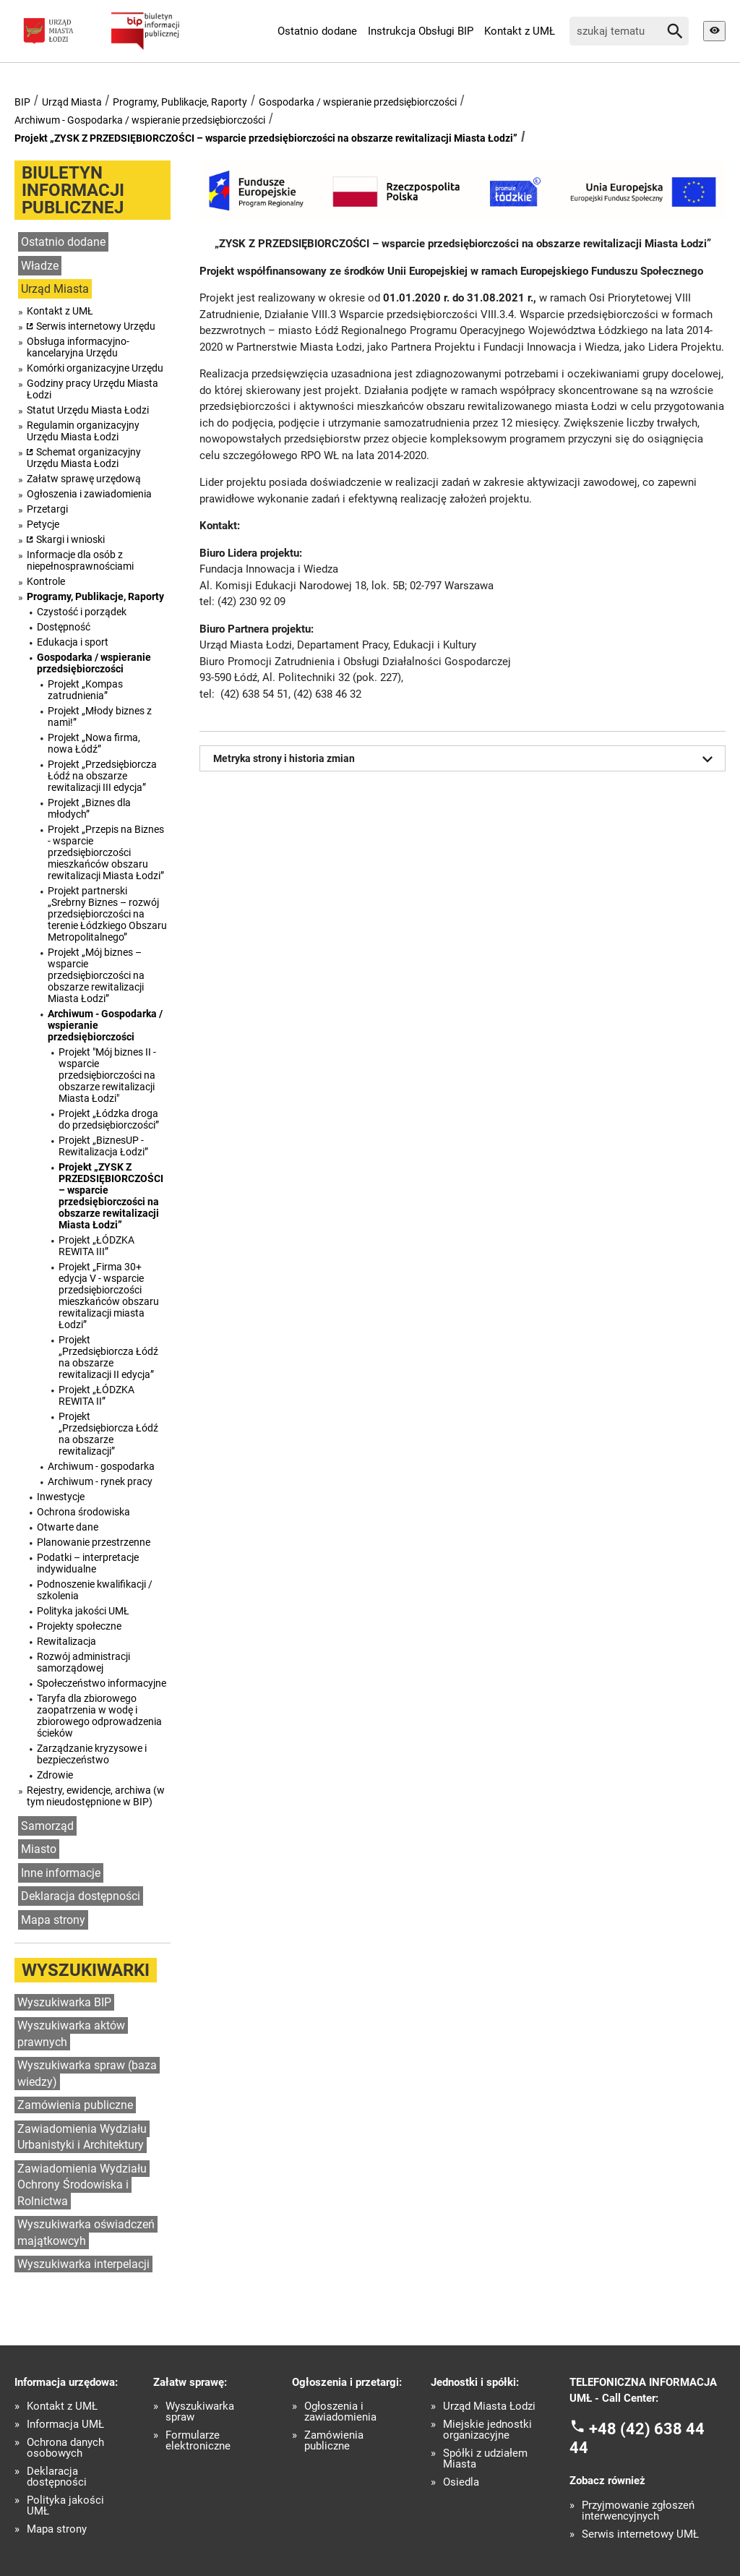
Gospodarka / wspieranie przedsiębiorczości (358, 102)
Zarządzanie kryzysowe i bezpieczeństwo (92, 1754)
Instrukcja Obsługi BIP (420, 31)
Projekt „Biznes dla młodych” (89, 808)
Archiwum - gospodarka (101, 1466)
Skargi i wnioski (70, 539)
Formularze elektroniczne (198, 2441)
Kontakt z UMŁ (519, 31)
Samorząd (47, 1826)
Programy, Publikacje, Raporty (180, 102)
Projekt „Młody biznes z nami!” (100, 716)
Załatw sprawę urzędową (84, 478)
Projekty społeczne (79, 1626)
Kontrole (46, 581)
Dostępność (63, 627)
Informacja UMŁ (65, 2424)
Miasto (38, 1849)
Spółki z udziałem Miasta (485, 2459)
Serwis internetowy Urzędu (95, 326)
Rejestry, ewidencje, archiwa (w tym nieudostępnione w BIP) (96, 1795)
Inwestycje (61, 1496)
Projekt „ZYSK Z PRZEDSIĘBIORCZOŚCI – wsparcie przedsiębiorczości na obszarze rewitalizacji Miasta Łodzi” (265, 138)
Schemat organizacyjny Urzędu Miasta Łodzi (84, 457)
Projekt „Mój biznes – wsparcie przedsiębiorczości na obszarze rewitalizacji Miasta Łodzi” (96, 975)
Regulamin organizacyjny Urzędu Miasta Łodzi (83, 430)
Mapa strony (53, 1920)
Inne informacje (60, 1873)
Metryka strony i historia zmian (465, 759)
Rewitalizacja (66, 1641)
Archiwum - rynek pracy (100, 1481)
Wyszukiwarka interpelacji (83, 2264)
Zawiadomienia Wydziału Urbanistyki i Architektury (82, 2137)
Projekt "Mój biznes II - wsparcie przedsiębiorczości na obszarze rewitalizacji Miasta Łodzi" (107, 1075)
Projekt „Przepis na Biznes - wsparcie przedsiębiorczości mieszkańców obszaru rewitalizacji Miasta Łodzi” (106, 852)
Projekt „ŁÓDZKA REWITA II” (96, 1395)
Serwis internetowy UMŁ (640, 2534)
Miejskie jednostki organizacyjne (487, 2430)
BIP (22, 102)
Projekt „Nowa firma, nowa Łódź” (94, 743)
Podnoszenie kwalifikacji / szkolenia (94, 1589)
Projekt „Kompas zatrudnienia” (85, 689)
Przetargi (47, 509)
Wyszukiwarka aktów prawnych (71, 2034)
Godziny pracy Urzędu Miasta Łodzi (92, 389)
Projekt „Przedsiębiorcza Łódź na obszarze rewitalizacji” (108, 1434)
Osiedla (461, 2482)
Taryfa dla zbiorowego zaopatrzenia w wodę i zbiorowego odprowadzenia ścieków (99, 1716)
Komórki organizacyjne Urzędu (95, 368)
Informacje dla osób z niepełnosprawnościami (80, 560)
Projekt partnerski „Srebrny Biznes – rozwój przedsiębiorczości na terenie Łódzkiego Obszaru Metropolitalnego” (107, 914)
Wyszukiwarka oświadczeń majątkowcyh (86, 2232)
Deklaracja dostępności (80, 1896)
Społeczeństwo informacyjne (101, 1683)
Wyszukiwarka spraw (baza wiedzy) (87, 2073)
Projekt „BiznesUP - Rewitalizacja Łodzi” (103, 1146)
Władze (40, 266)
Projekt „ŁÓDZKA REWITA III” (96, 1245)
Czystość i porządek (81, 611)
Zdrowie (55, 1775)
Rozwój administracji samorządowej (83, 1662)
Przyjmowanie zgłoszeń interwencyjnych (638, 2511)
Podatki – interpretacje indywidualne (88, 1563)
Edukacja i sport (72, 642)
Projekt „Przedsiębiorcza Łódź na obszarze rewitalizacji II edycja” (108, 1357)
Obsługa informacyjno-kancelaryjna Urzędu (78, 347)
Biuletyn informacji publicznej (73, 190)
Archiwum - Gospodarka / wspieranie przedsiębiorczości (139, 120)
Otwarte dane (67, 1527)
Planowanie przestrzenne (93, 1542)
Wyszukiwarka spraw (199, 2412)
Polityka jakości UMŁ (83, 1611)
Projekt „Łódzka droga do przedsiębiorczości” (109, 1119)
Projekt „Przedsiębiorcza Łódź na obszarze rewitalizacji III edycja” (102, 775)
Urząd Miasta (72, 102)
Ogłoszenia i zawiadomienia (89, 494)
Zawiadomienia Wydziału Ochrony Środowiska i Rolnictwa (82, 2185)
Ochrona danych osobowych (65, 2448)
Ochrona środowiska (83, 1512)
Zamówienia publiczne (75, 2105)
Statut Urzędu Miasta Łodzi (88, 410)
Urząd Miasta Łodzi (489, 2406)
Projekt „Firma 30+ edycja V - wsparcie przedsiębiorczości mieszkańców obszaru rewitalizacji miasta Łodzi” (109, 1295)
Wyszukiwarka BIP (64, 2002)
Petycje (43, 524)
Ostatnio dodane (317, 31)
